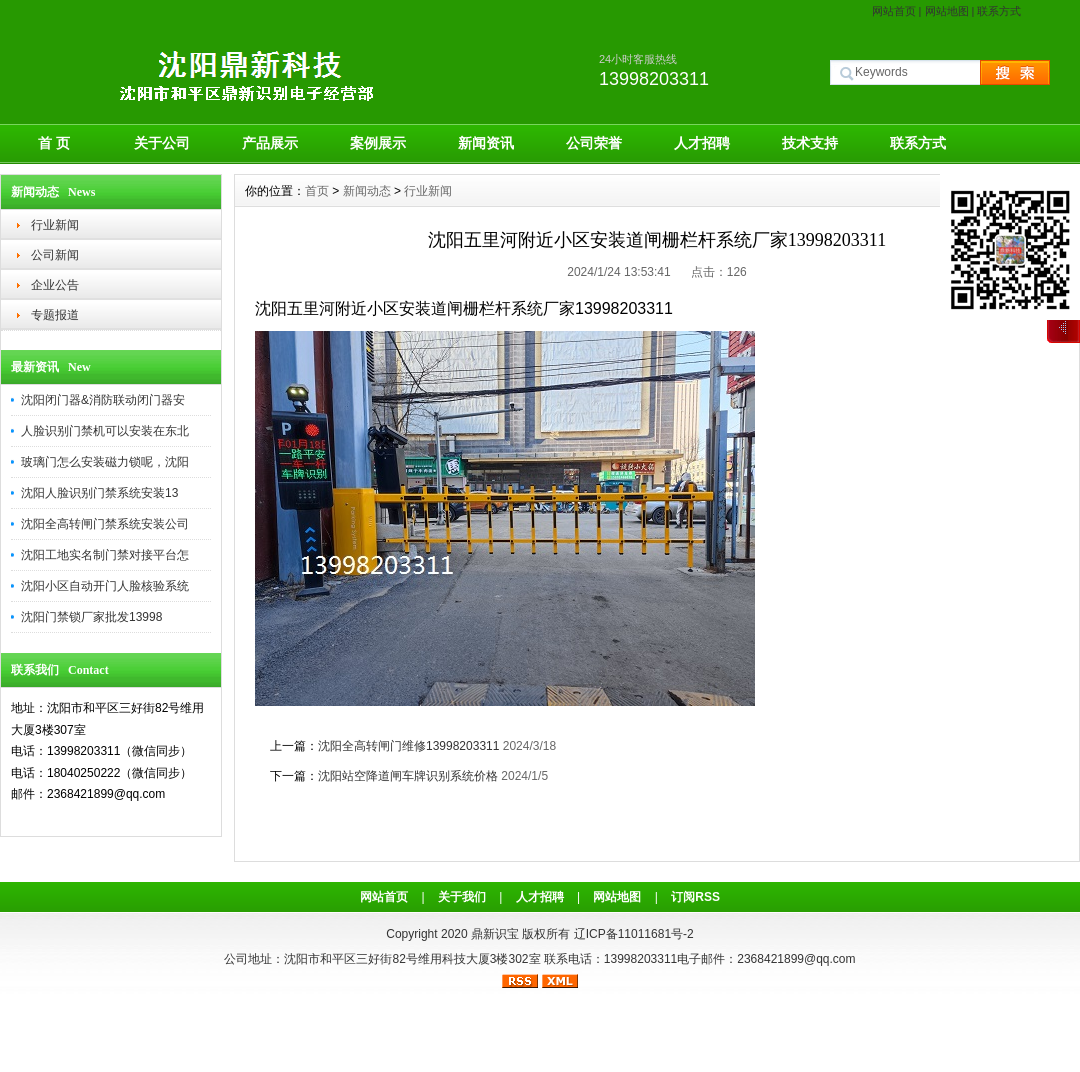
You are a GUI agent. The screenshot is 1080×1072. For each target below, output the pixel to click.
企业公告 (55, 285)
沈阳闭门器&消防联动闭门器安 (103, 400)
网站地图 (947, 11)
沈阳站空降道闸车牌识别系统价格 (408, 776)
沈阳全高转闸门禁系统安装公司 (105, 524)
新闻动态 (367, 191)
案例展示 (378, 143)
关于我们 (462, 897)
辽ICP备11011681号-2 (634, 934)
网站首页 (894, 11)
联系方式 (999, 11)
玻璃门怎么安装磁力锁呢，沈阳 (105, 462)
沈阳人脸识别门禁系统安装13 (99, 493)
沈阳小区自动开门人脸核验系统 (105, 586)
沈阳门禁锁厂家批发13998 (91, 617)
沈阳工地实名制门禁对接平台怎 (105, 555)
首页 (317, 191)
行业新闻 (55, 225)
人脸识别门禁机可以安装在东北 (105, 431)
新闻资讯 (486, 143)
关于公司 (162, 143)
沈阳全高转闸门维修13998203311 (408, 746)
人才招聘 (702, 143)
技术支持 (810, 143)
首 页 (54, 143)
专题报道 (55, 315)
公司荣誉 (594, 143)
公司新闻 (55, 255)
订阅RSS (695, 897)
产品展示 (270, 143)
